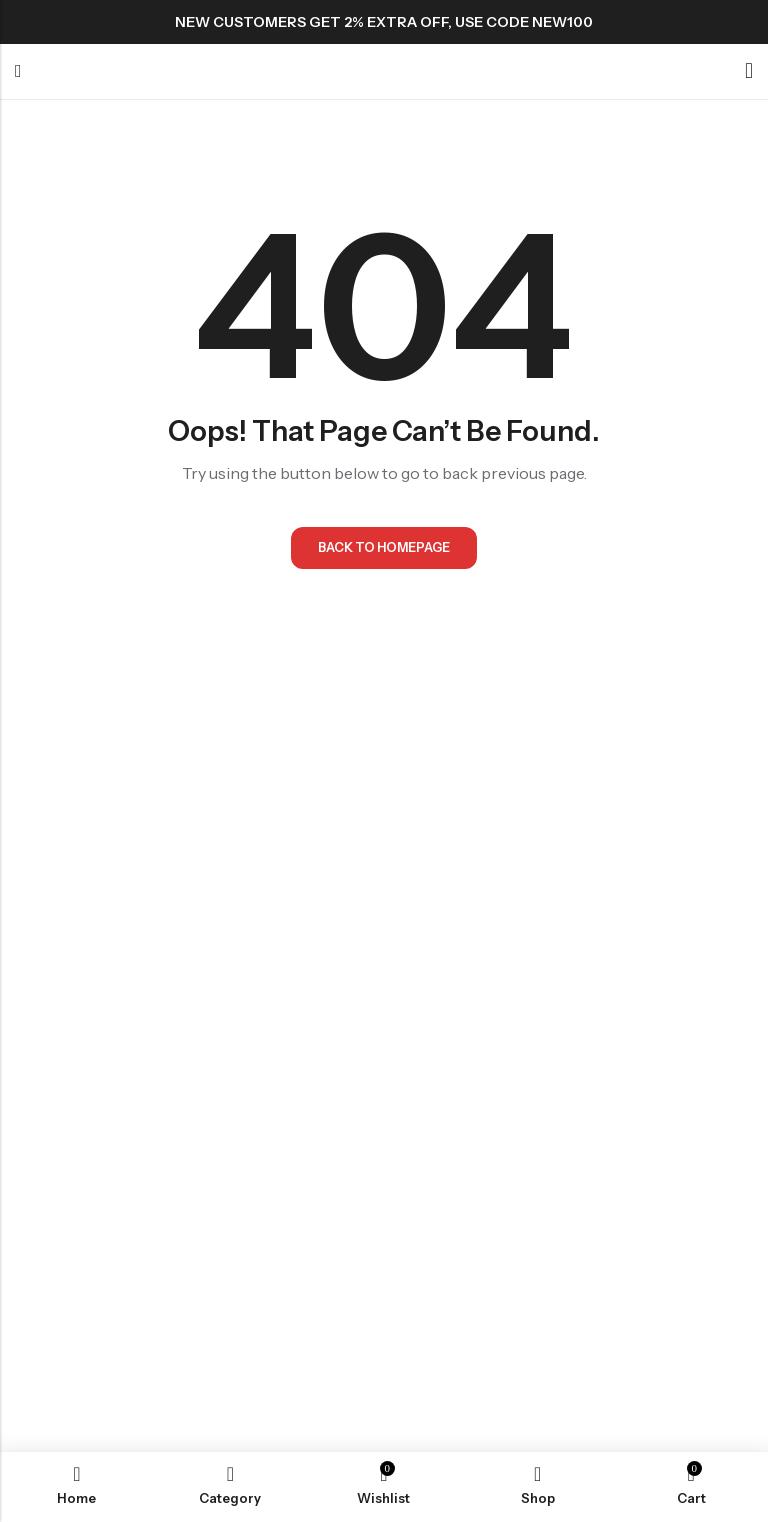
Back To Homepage (384, 549)
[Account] (749, 71)
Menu (18, 72)
